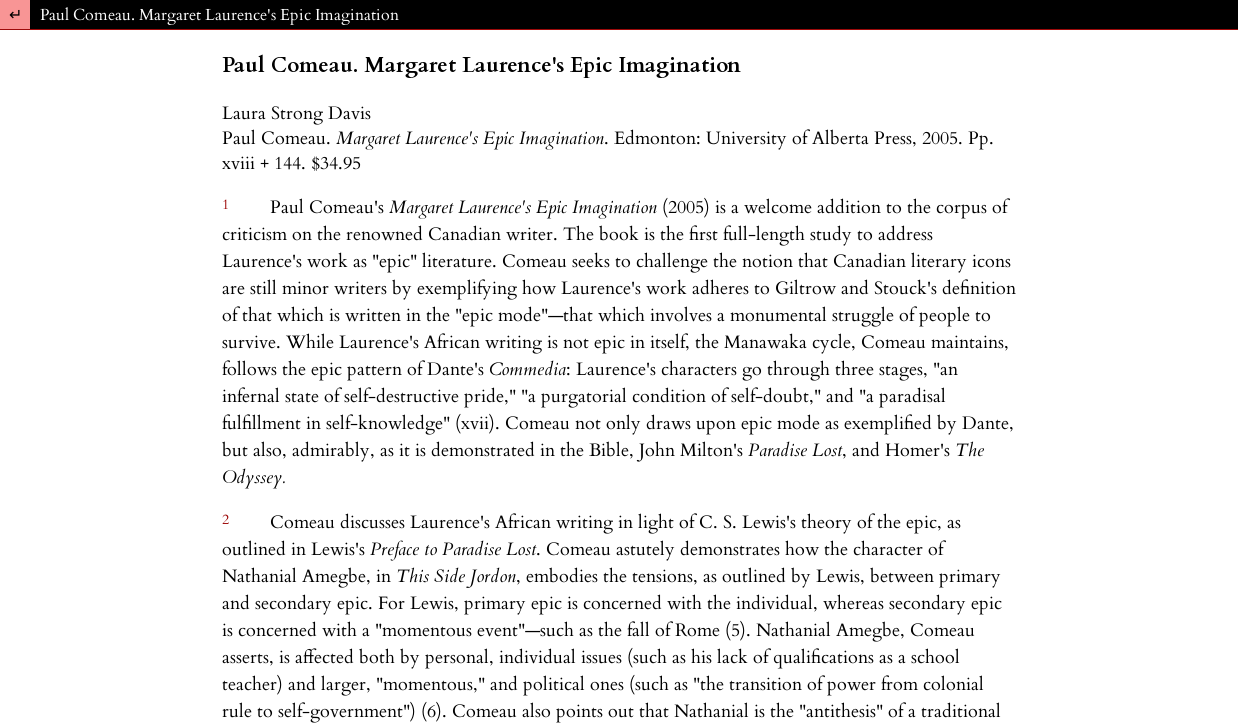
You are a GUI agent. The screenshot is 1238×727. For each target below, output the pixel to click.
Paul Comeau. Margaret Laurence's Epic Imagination (219, 15)
